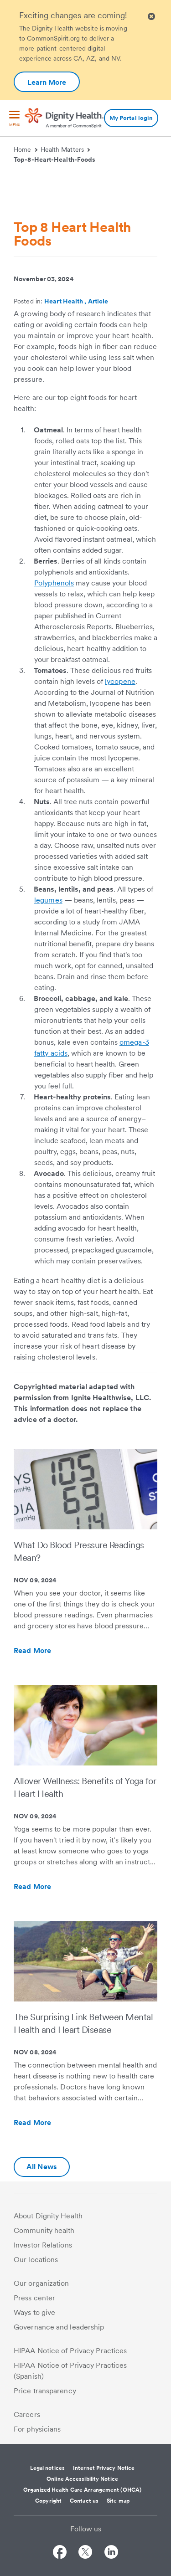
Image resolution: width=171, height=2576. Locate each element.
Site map (118, 2501)
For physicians (37, 2429)
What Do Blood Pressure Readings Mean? (79, 1551)
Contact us (84, 2501)
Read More (52, 1650)
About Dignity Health (48, 2216)
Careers (27, 2414)
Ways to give (34, 2312)
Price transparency (45, 2390)
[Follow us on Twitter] (85, 2553)
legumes (48, 900)
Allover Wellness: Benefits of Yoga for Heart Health (85, 1787)
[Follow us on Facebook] (60, 2553)
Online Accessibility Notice (82, 2479)
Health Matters (65, 149)
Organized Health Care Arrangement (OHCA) (82, 2490)
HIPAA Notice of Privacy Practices (70, 2350)
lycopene (120, 681)
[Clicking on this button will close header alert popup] (151, 16)
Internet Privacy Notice (104, 2468)
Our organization (41, 2283)
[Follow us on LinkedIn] (111, 2553)
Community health (44, 2230)
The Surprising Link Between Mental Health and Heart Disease (83, 2023)
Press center (34, 2298)
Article (98, 301)
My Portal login (131, 117)
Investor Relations (43, 2245)
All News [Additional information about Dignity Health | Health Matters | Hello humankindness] (41, 2166)
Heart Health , (66, 301)
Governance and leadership (59, 2327)
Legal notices (47, 2468)
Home (25, 149)
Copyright (48, 2501)
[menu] (14, 119)
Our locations (36, 2259)
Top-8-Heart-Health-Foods (54, 159)
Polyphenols (54, 583)
